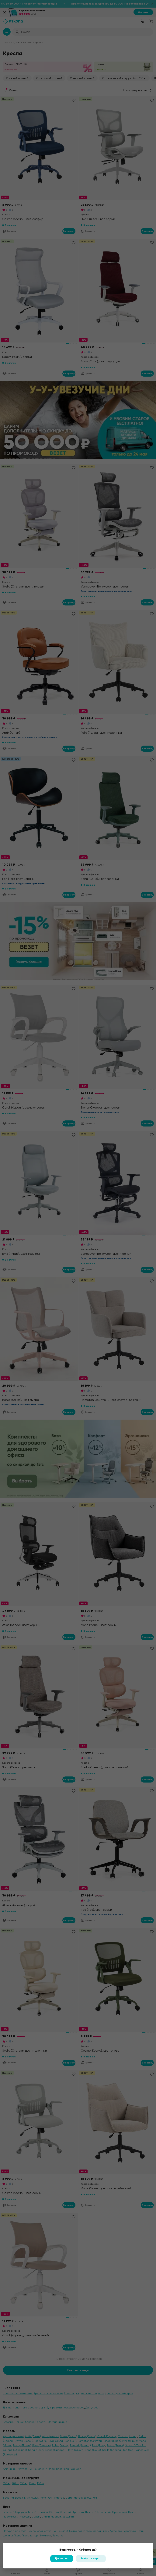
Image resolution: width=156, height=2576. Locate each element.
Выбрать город (91, 2558)
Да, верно (61, 2558)
